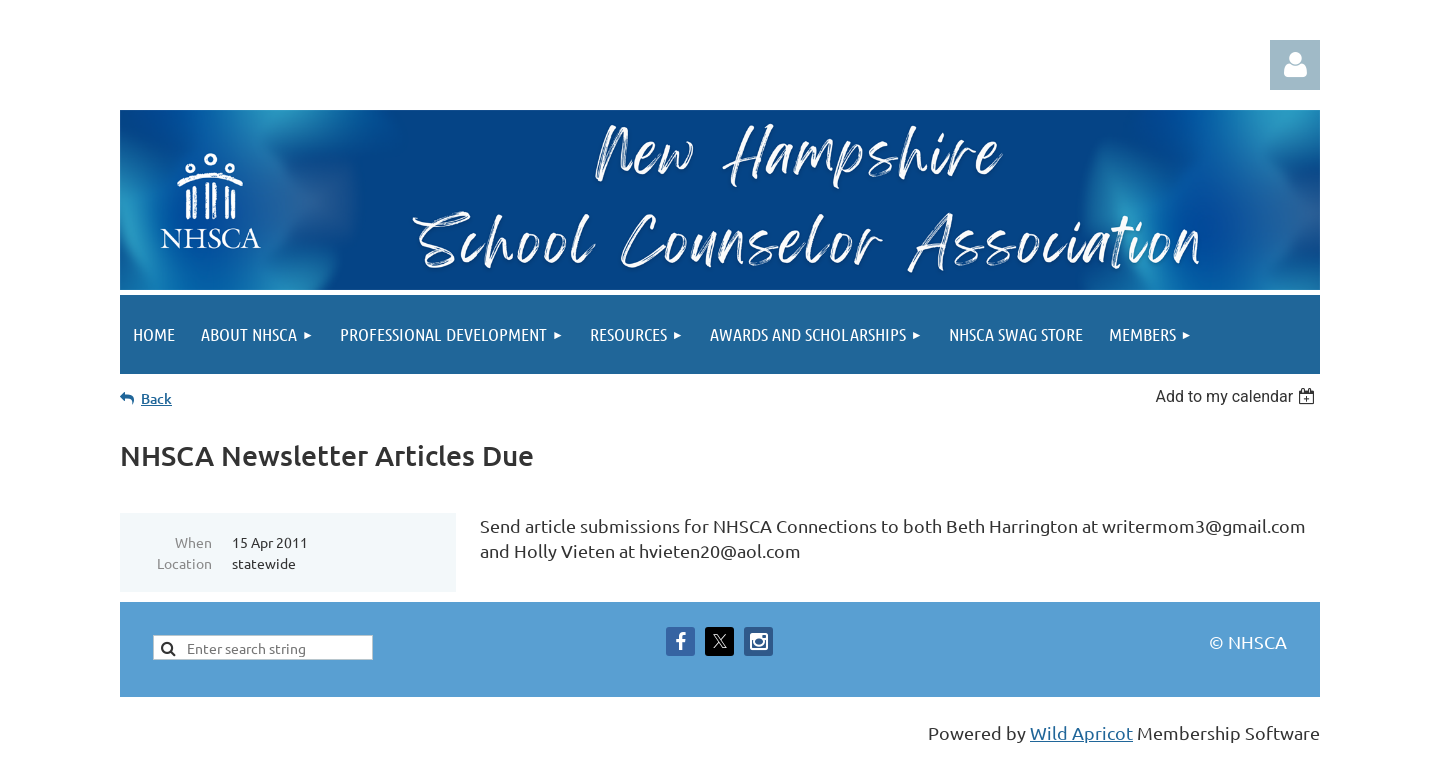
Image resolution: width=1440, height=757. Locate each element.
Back (156, 398)
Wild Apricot (1081, 732)
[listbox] (1237, 396)
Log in (1295, 65)
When (193, 542)
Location (184, 563)
